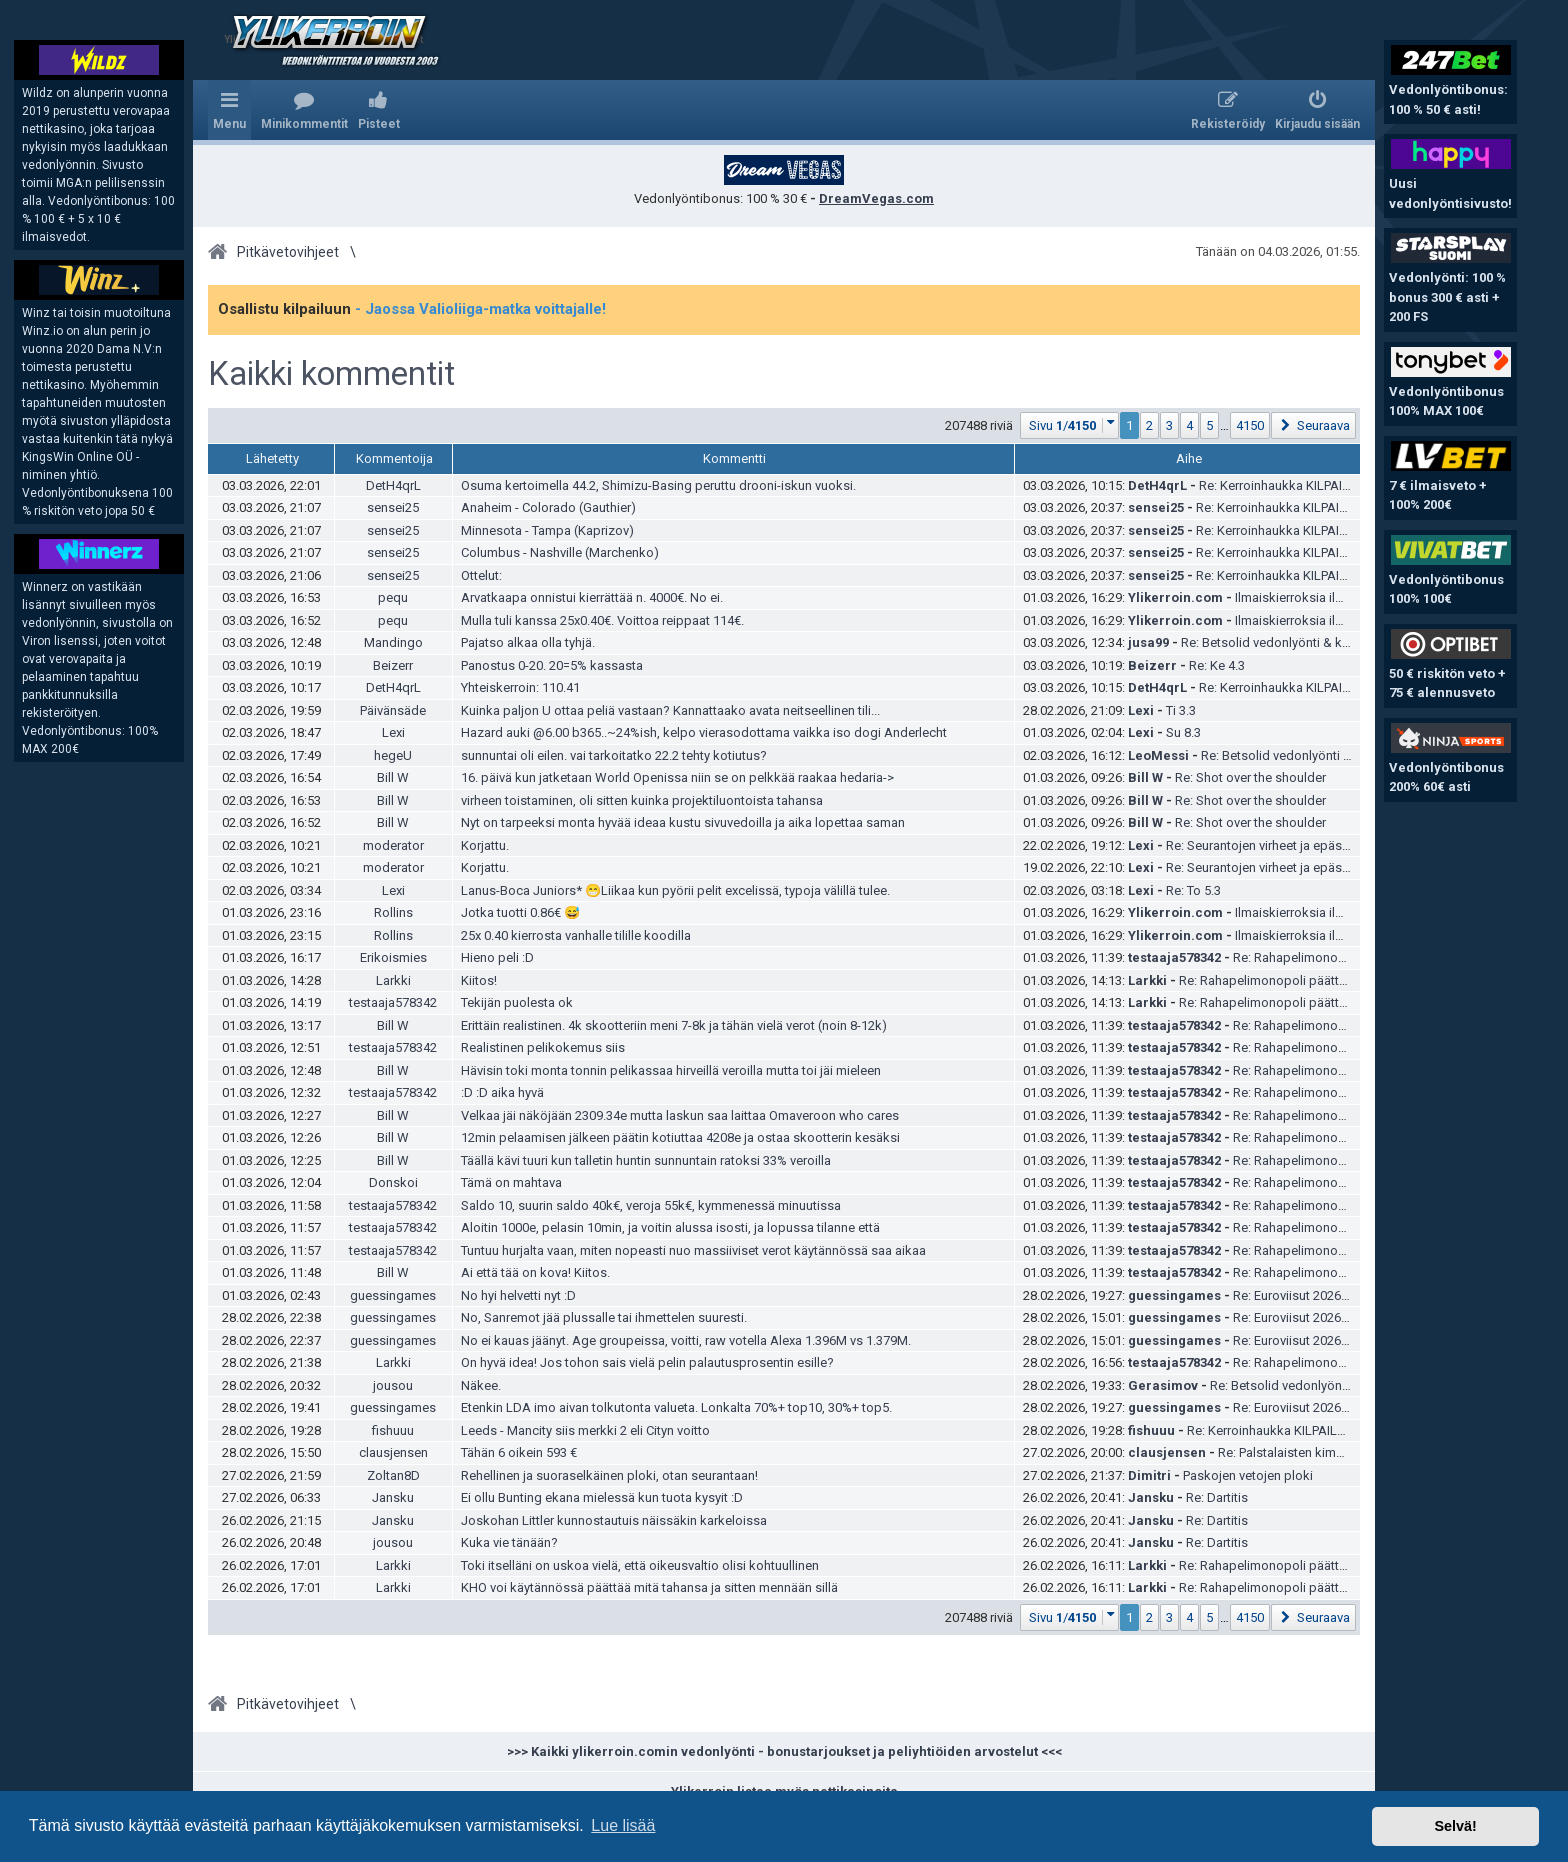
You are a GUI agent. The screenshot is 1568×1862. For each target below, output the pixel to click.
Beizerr (393, 665)
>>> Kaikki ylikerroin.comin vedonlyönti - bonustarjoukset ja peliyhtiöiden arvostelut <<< (784, 1751)
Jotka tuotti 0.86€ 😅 (520, 912)
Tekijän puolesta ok (517, 1002)
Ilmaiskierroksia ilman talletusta (1325, 597)
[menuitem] (304, 110)
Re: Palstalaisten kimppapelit (1301, 1452)
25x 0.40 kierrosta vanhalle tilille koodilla (576, 935)
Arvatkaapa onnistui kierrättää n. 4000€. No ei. (592, 597)
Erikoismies (393, 957)
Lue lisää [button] (623, 1825)
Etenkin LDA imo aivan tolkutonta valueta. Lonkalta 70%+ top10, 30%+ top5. (676, 1407)
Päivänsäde (393, 710)
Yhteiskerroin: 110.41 (520, 687)
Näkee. (481, 1385)
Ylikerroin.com (1175, 597)
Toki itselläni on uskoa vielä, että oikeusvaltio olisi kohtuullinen (640, 1565)
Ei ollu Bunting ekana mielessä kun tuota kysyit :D (602, 1497)
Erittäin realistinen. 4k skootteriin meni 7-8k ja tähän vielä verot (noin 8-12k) (674, 1025)
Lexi (1141, 710)
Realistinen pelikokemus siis (543, 1047)
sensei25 (393, 507)
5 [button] (1209, 425)
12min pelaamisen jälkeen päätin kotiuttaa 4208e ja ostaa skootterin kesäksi (680, 1137)
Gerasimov (1163, 1385)
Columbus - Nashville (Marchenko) (560, 552)
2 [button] (1149, 425)
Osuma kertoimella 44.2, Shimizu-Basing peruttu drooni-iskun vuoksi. (658, 485)
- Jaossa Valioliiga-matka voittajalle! (480, 309)
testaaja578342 (1174, 957)
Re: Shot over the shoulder (1250, 777)
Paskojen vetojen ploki (1248, 1475)
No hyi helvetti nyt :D (518, 1295)
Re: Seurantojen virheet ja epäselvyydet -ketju (1295, 845)
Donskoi (393, 1182)
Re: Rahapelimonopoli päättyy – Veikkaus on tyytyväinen (1341, 980)
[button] (1070, 425)
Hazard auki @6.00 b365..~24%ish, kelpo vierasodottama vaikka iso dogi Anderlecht (704, 732)
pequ (393, 597)
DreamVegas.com (876, 198)
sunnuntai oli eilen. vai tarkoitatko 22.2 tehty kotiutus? (614, 755)
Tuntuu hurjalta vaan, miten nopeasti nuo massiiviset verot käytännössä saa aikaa (693, 1250)
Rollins (393, 912)
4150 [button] (1250, 425)
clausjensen (393, 1452)
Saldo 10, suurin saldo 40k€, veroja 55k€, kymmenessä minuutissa (651, 1205)
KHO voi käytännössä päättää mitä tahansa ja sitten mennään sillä (649, 1587)
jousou (393, 1385)
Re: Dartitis (1217, 1497)
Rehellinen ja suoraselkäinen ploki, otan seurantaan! (609, 1475)
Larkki (393, 980)
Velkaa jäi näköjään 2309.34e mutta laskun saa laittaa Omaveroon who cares (680, 1115)
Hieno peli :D (497, 957)
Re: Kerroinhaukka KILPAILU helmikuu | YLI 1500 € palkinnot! (1357, 1430)
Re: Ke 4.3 (1217, 665)
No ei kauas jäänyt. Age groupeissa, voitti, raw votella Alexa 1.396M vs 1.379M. (686, 1340)
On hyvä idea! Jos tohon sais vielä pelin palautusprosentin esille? (647, 1362)
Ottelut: (481, 575)
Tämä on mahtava (511, 1182)
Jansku (393, 1497)
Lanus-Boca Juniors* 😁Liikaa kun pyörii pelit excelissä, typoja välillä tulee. (675, 890)
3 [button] (1169, 425)
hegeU (393, 755)
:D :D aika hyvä (502, 1092)
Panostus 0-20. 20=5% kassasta (552, 665)
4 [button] (1189, 425)
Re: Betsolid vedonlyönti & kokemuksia (1293, 642)
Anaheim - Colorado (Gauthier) (548, 507)
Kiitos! (479, 980)
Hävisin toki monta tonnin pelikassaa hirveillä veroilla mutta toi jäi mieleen (671, 1070)
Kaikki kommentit (331, 374)
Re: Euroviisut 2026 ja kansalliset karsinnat (1354, 1295)
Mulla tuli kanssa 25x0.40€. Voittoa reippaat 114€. (602, 620)
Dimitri (1149, 1475)
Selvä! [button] (1455, 1826)
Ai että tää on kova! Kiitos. (535, 1272)
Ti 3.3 (1181, 710)
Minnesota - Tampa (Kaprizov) (547, 530)
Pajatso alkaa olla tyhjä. (528, 642)
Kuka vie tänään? (509, 1542)
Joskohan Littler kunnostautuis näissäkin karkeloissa (614, 1520)
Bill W (393, 777)
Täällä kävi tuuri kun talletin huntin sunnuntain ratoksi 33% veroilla (646, 1160)
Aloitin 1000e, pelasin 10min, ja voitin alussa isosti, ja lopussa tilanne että (670, 1227)
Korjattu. (485, 845)
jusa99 (1148, 642)
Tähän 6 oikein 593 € (519, 1452)
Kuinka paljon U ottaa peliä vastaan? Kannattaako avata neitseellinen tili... (670, 710)
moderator (393, 845)
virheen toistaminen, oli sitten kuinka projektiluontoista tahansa (642, 800)
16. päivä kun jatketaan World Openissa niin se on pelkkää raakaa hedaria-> (677, 777)
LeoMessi (1158, 755)
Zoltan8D (393, 1475)
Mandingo (393, 642)
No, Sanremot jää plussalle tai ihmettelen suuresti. (604, 1317)
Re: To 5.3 (1193, 890)
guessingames (393, 1295)
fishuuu (393, 1430)
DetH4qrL (393, 485)
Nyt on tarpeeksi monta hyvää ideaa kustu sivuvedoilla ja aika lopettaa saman (683, 822)
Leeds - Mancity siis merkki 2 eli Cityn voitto (585, 1430)
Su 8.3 (1183, 732)
